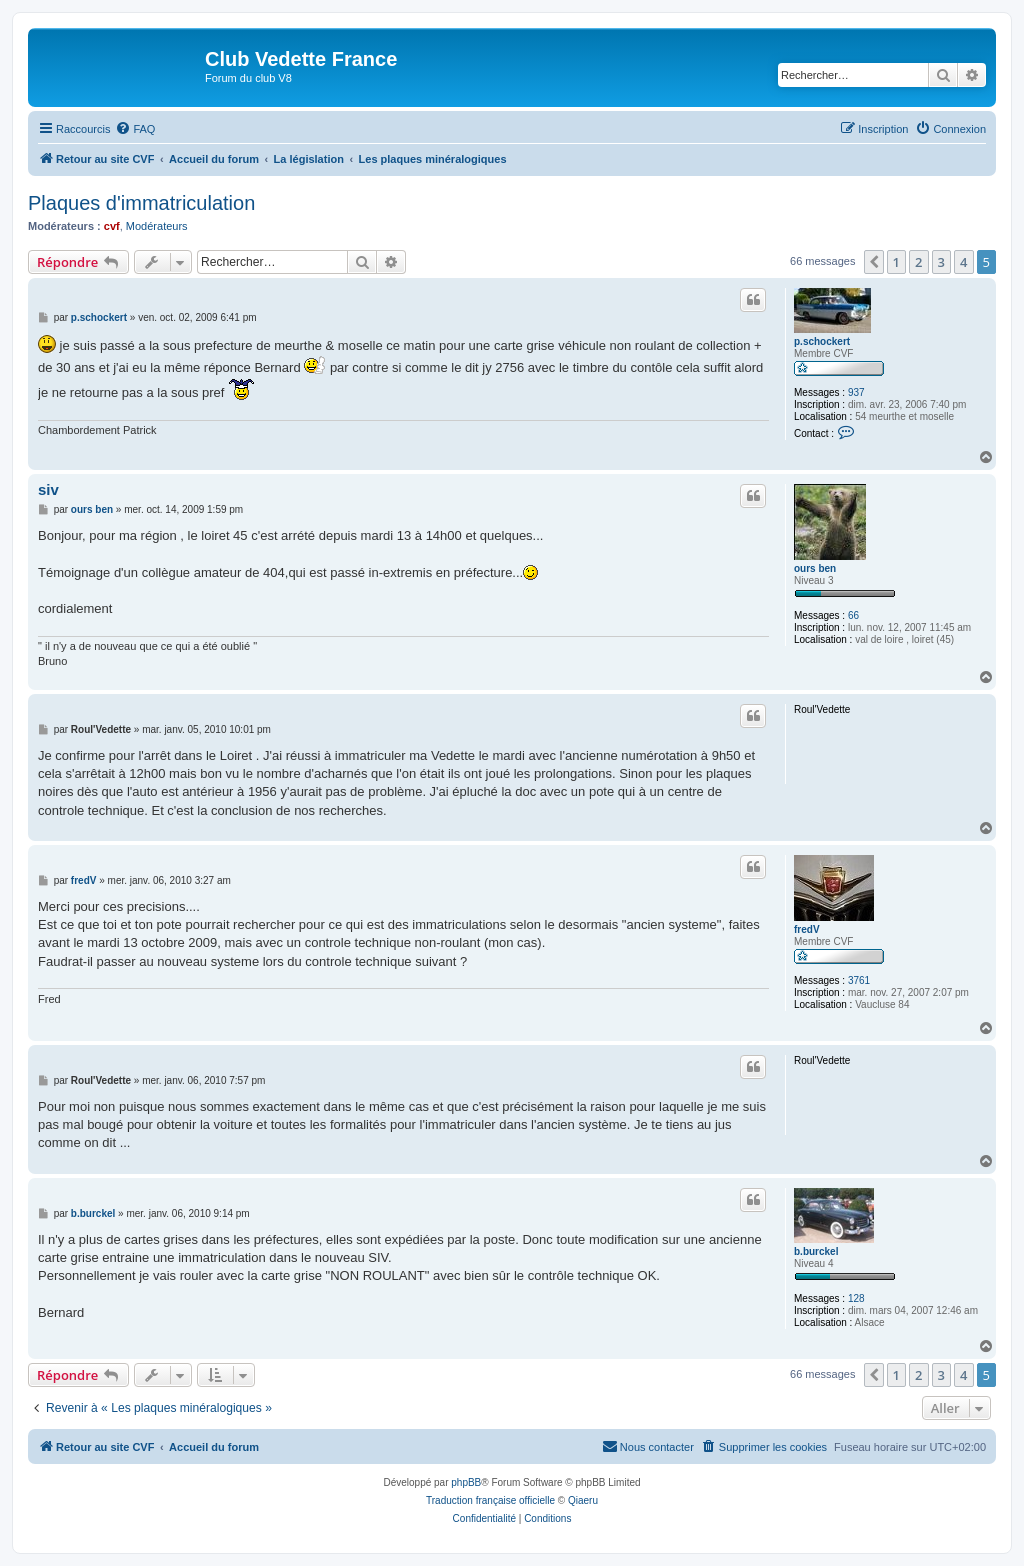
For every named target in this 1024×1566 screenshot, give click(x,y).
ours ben (815, 568)
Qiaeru (583, 1500)
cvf (112, 226)
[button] (874, 262)
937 (856, 392)
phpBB (466, 1482)
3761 (859, 980)
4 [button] (963, 262)
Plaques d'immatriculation (141, 203)
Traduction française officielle (490, 1500)
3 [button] (941, 262)
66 (853, 615)
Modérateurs (157, 226)
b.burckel (816, 1251)
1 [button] (896, 262)
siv (48, 489)
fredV (807, 929)
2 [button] (918, 262)
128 (856, 1298)
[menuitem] (135, 129)
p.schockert (822, 341)
